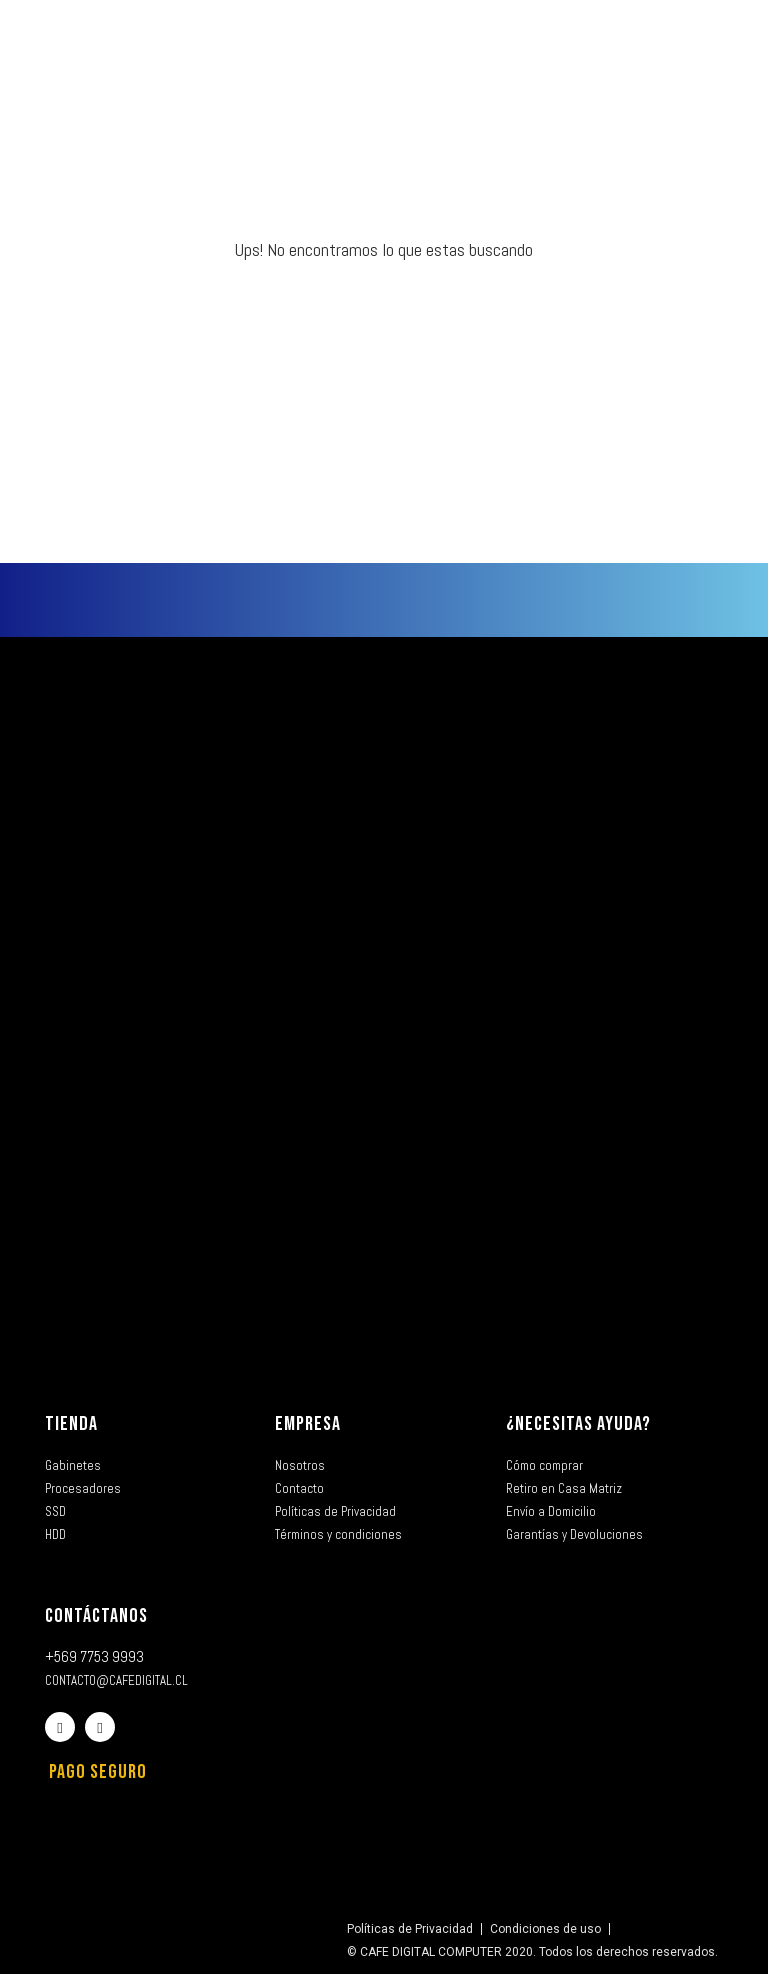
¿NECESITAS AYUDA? (578, 1424)
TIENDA (71, 1424)
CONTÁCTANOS (96, 1616)
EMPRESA (308, 1424)
